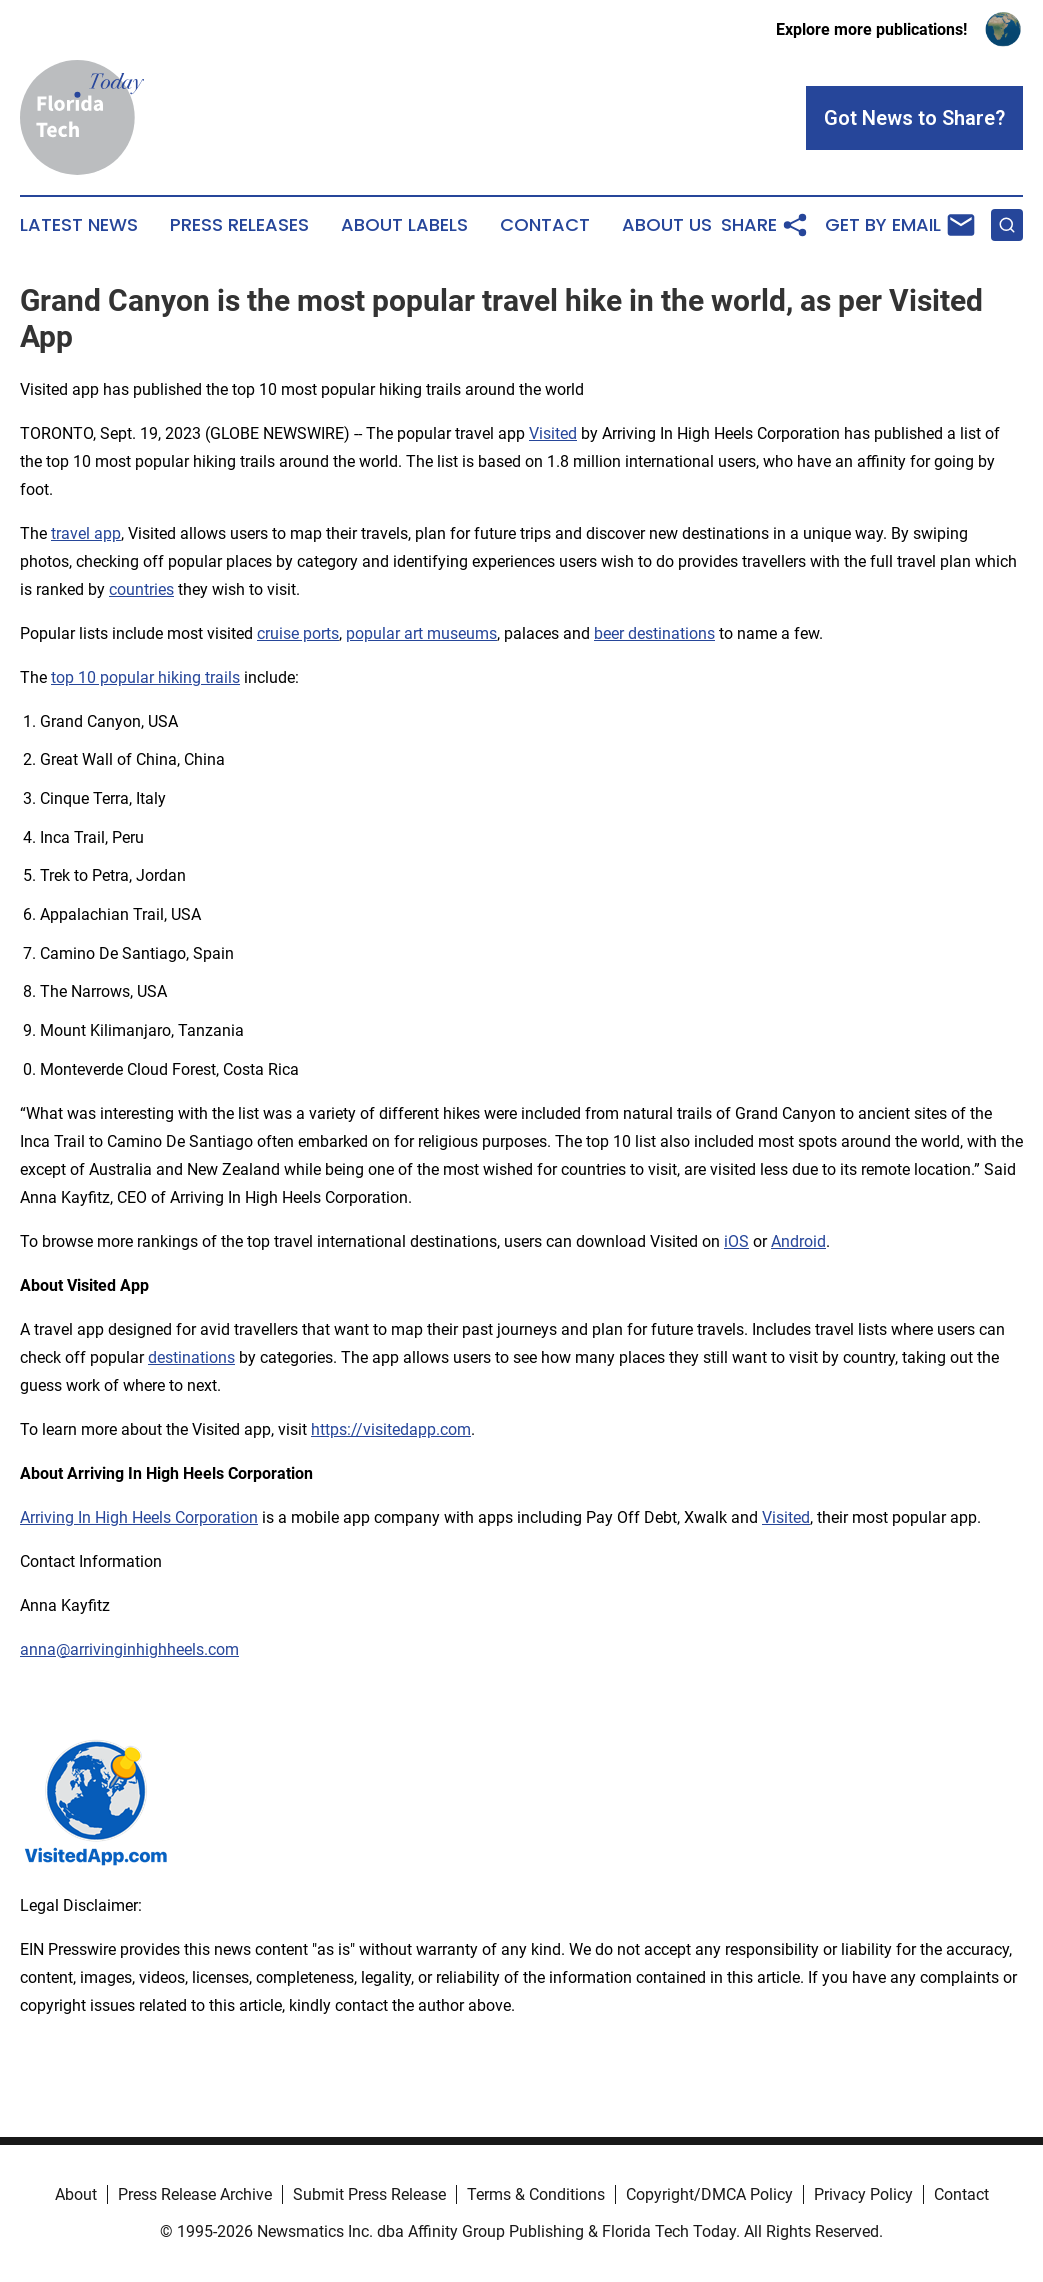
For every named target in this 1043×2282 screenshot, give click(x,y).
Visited (553, 433)
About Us (667, 225)
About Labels (404, 225)
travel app (86, 533)
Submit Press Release (369, 2194)
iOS (736, 1241)
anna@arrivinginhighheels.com (129, 1649)
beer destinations (654, 633)
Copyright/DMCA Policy (709, 2194)
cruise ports (298, 633)
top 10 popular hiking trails (145, 677)
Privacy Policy (863, 2194)
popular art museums (421, 633)
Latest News (79, 225)
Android (798, 1241)
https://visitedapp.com (391, 1429)
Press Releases (239, 225)
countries (141, 589)
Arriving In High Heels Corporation (139, 1517)
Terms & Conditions (536, 2194)
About (76, 2194)
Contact (545, 225)
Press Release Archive (195, 2194)
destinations (191, 1357)
